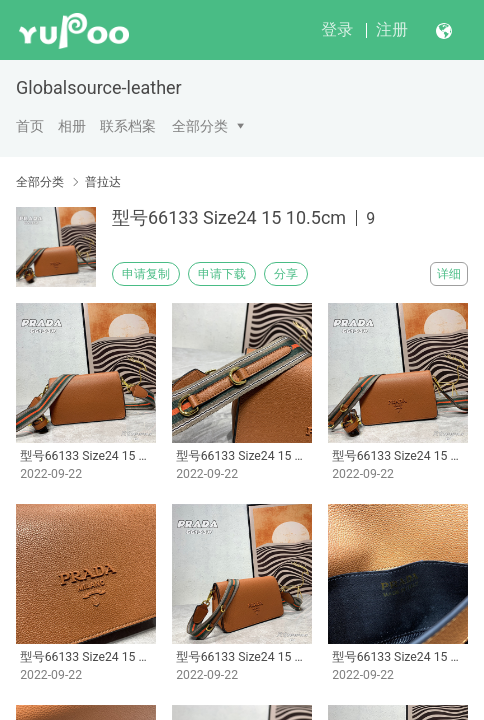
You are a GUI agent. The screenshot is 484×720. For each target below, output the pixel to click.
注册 (392, 29)
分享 (286, 274)
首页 (30, 126)
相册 (72, 126)
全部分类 (200, 126)
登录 (337, 29)
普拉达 (103, 182)
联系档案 (128, 126)
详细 (449, 274)
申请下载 (222, 274)
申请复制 (146, 274)
